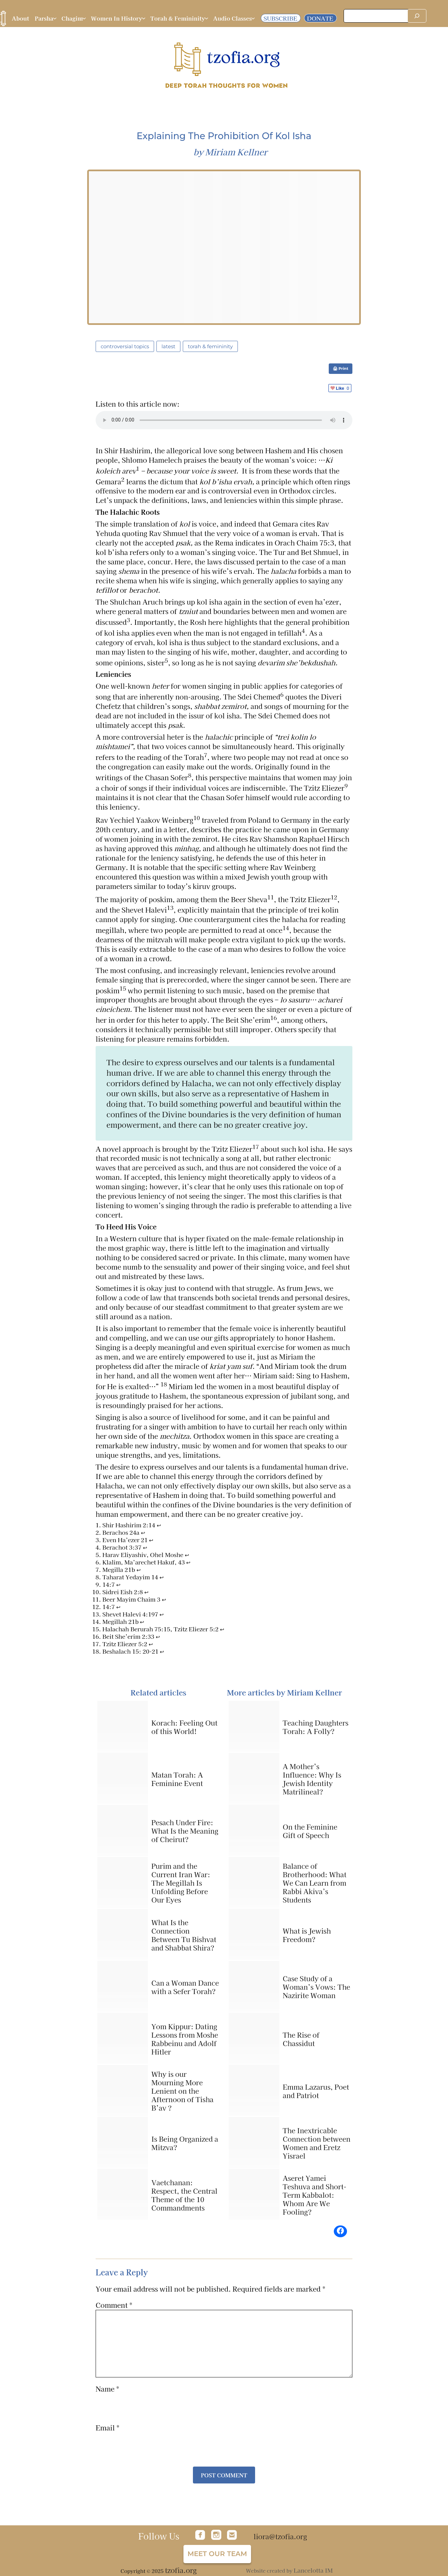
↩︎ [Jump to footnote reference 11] (164, 1599)
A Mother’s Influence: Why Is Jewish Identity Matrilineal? (312, 1779)
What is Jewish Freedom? (307, 1935)
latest (168, 346)
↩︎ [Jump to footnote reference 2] (143, 1532)
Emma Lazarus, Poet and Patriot (316, 2091)
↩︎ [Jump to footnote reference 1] (159, 1525)
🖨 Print (340, 368)
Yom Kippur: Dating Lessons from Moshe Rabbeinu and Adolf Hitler (184, 2039)
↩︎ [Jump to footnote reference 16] (158, 1636)
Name (107, 2389)
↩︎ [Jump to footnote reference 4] (145, 1547)
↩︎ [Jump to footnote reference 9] (118, 1584)
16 (273, 1018)
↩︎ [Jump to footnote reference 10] (146, 1592)
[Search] (416, 16)
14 (285, 928)
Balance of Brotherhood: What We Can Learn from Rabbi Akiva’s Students (315, 1883)
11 (270, 897)
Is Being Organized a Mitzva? (184, 2143)
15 (123, 988)
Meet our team (217, 2554)
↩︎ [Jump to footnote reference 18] (162, 1651)
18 (163, 1384)
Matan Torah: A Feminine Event (177, 1778)
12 (334, 897)
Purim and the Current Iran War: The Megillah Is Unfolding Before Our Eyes (180, 1883)
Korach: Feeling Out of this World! (184, 1726)
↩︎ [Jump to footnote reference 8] (161, 1577)
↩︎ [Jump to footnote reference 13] (161, 1614)
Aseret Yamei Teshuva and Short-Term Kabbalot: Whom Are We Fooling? (314, 2195)
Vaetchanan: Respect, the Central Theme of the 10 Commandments (184, 2195)
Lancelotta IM (313, 2570)
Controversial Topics (125, 346)
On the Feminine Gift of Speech (310, 1830)
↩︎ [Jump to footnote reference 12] (118, 1606)
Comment (114, 2305)
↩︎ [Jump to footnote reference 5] (187, 1554)
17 (255, 1147)
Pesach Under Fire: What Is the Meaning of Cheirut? (184, 1830)
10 (196, 818)
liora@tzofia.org (280, 2536)
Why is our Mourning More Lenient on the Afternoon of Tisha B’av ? (182, 2091)
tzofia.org (181, 2570)
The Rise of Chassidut (301, 2039)
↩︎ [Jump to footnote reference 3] (151, 1540)
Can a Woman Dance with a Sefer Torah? (185, 1987)
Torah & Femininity (210, 346)
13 (170, 907)
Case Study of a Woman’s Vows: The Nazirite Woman (316, 1986)
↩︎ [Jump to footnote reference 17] (151, 1644)
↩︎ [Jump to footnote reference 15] (222, 1629)
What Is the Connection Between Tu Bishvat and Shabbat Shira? (183, 1935)
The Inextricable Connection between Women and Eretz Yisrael (316, 2143)
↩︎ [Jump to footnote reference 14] (142, 1621)
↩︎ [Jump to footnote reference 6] (188, 1562)
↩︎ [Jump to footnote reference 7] (138, 1569)
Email (108, 2427)
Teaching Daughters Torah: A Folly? (315, 1726)
